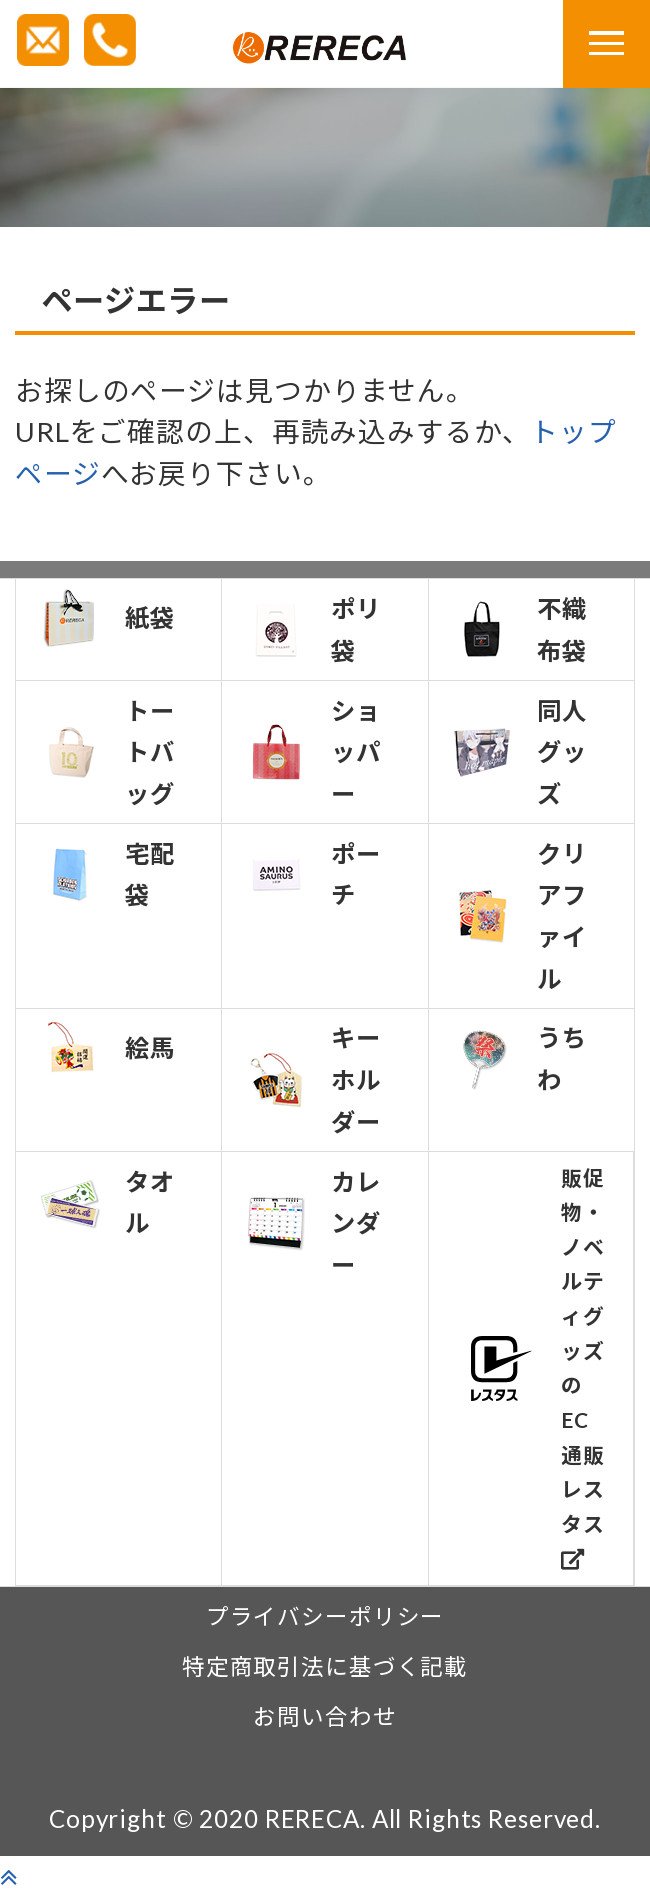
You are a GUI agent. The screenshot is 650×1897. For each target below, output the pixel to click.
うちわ (520, 1058)
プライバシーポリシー (325, 1616)
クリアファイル (520, 916)
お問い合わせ (324, 1716)
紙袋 (108, 618)
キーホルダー (314, 1079)
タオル (108, 1202)
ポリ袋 (314, 629)
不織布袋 (520, 629)
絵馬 (108, 1047)
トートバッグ (108, 752)
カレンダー (314, 1223)
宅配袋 (108, 874)
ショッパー (314, 752)
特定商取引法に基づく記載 (325, 1666)
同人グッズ (520, 752)
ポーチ (314, 874)
